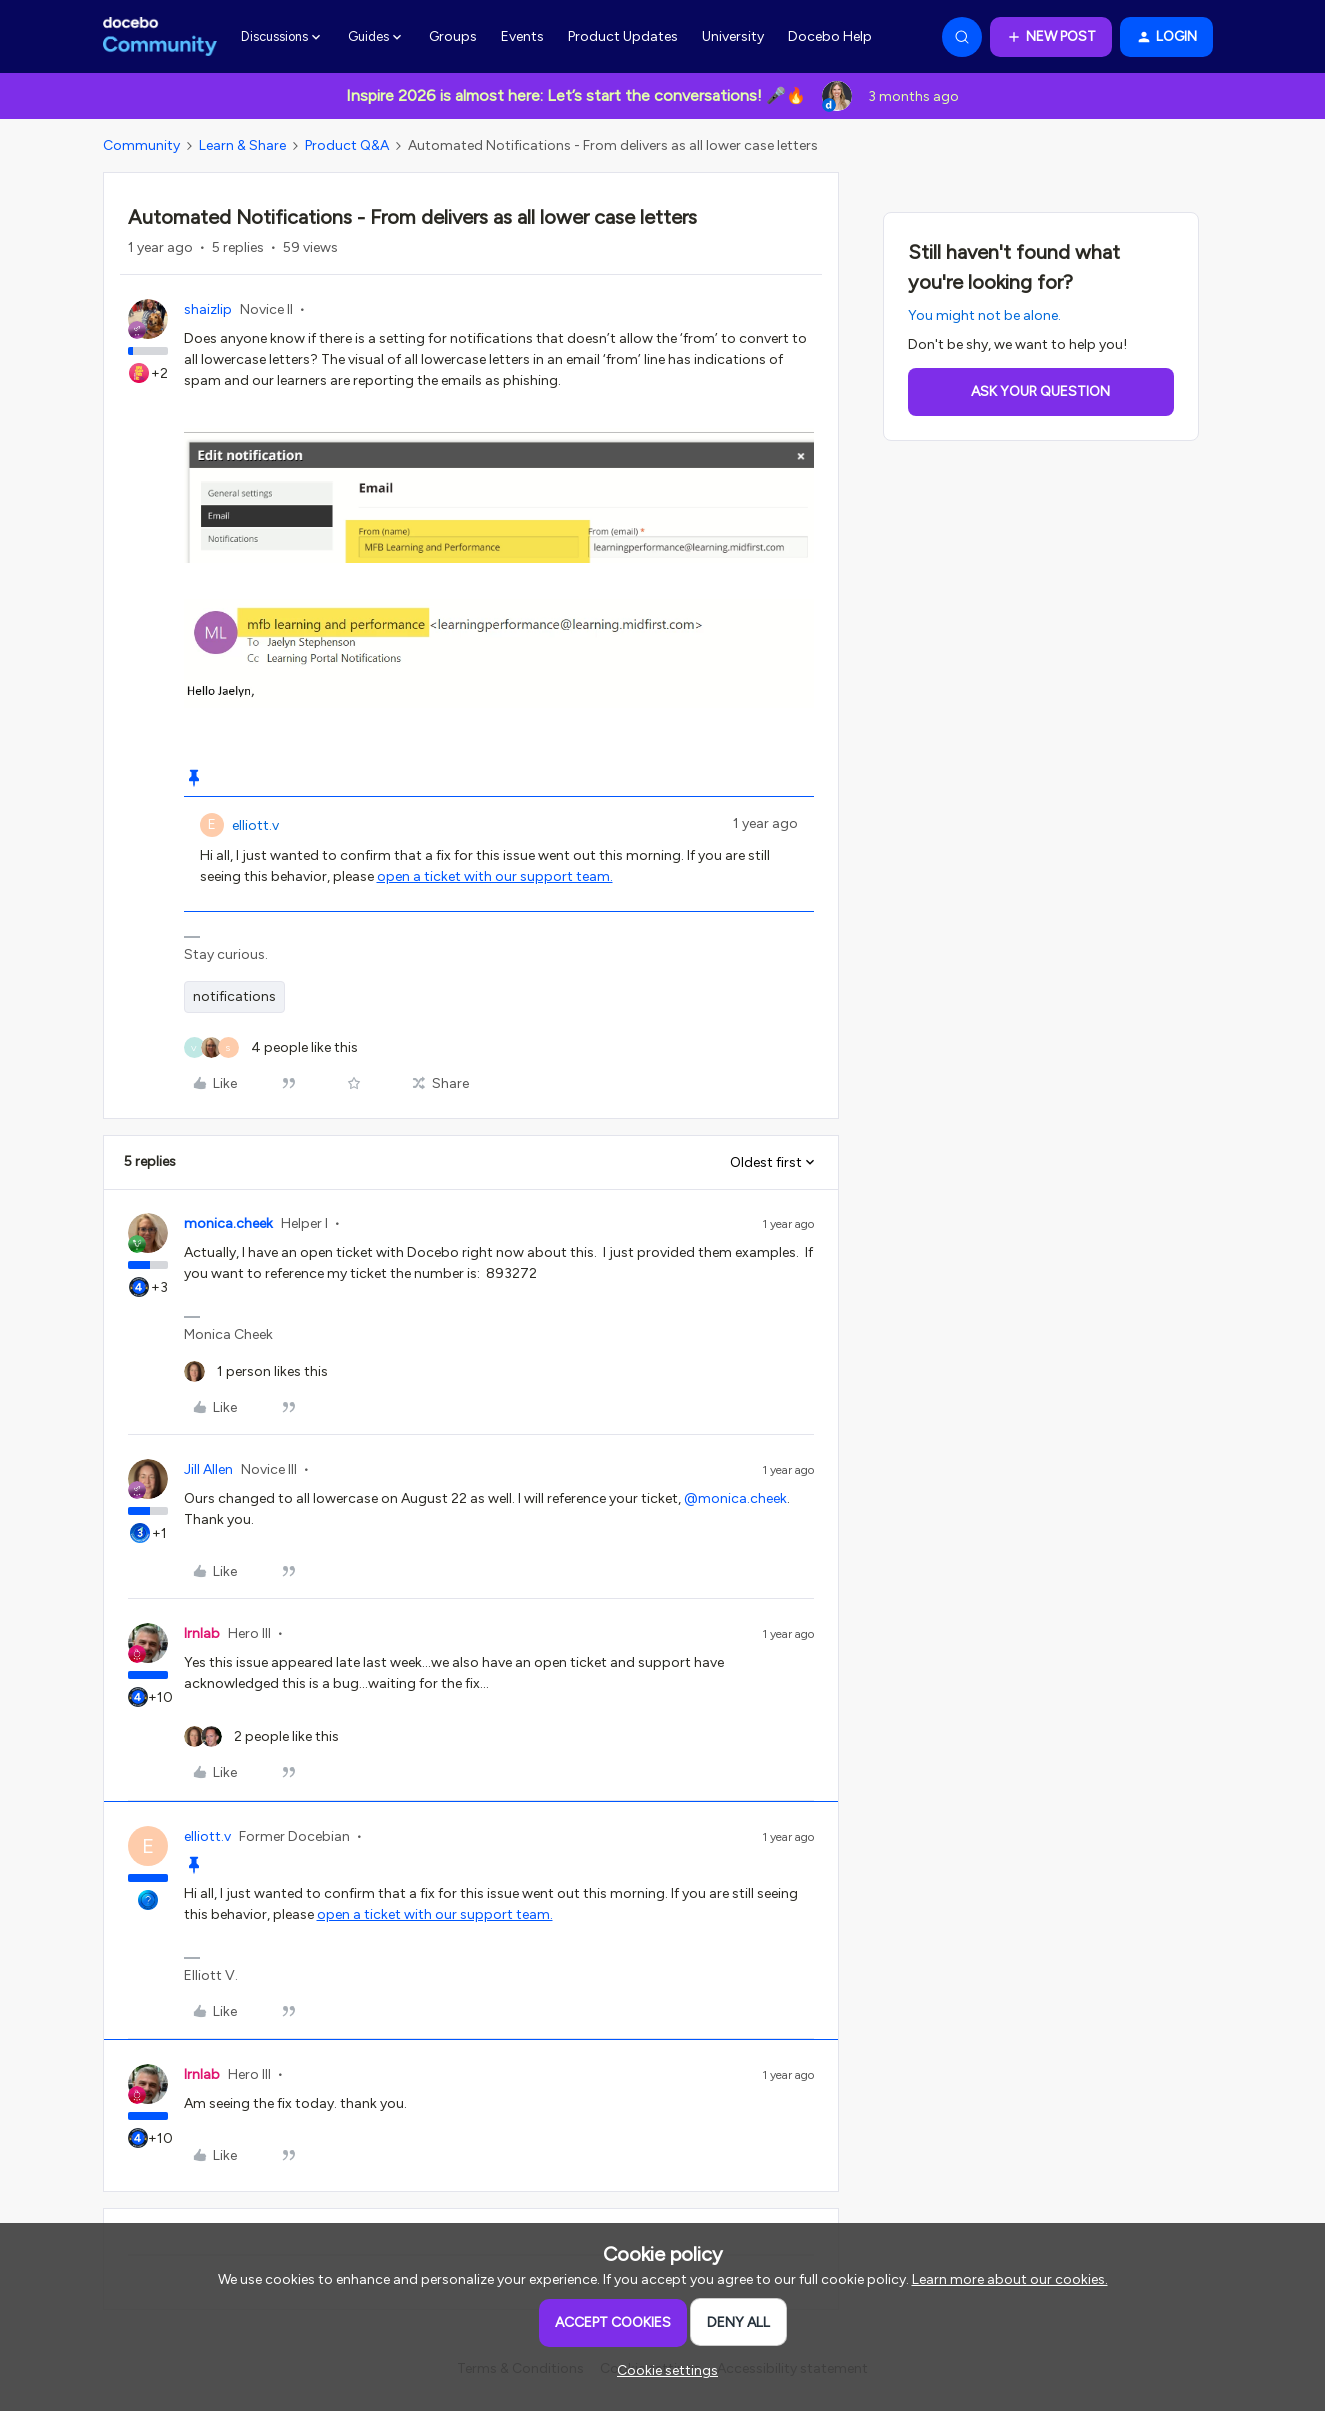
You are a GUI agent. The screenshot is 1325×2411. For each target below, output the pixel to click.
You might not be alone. (984, 315)
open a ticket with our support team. (495, 876)
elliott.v (255, 825)
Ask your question (1040, 391)
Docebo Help (830, 36)
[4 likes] (271, 1047)
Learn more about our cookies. (1010, 2279)
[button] (1051, 37)
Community (141, 145)
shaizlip (208, 309)
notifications (234, 996)
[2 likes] (261, 1736)
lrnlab (202, 1633)
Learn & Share (242, 145)
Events (522, 36)
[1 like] (256, 1371)
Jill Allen (208, 1469)
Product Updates (623, 36)
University (733, 36)
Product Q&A (347, 145)
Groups (453, 36)
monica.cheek (228, 1223)
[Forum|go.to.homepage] (160, 37)
